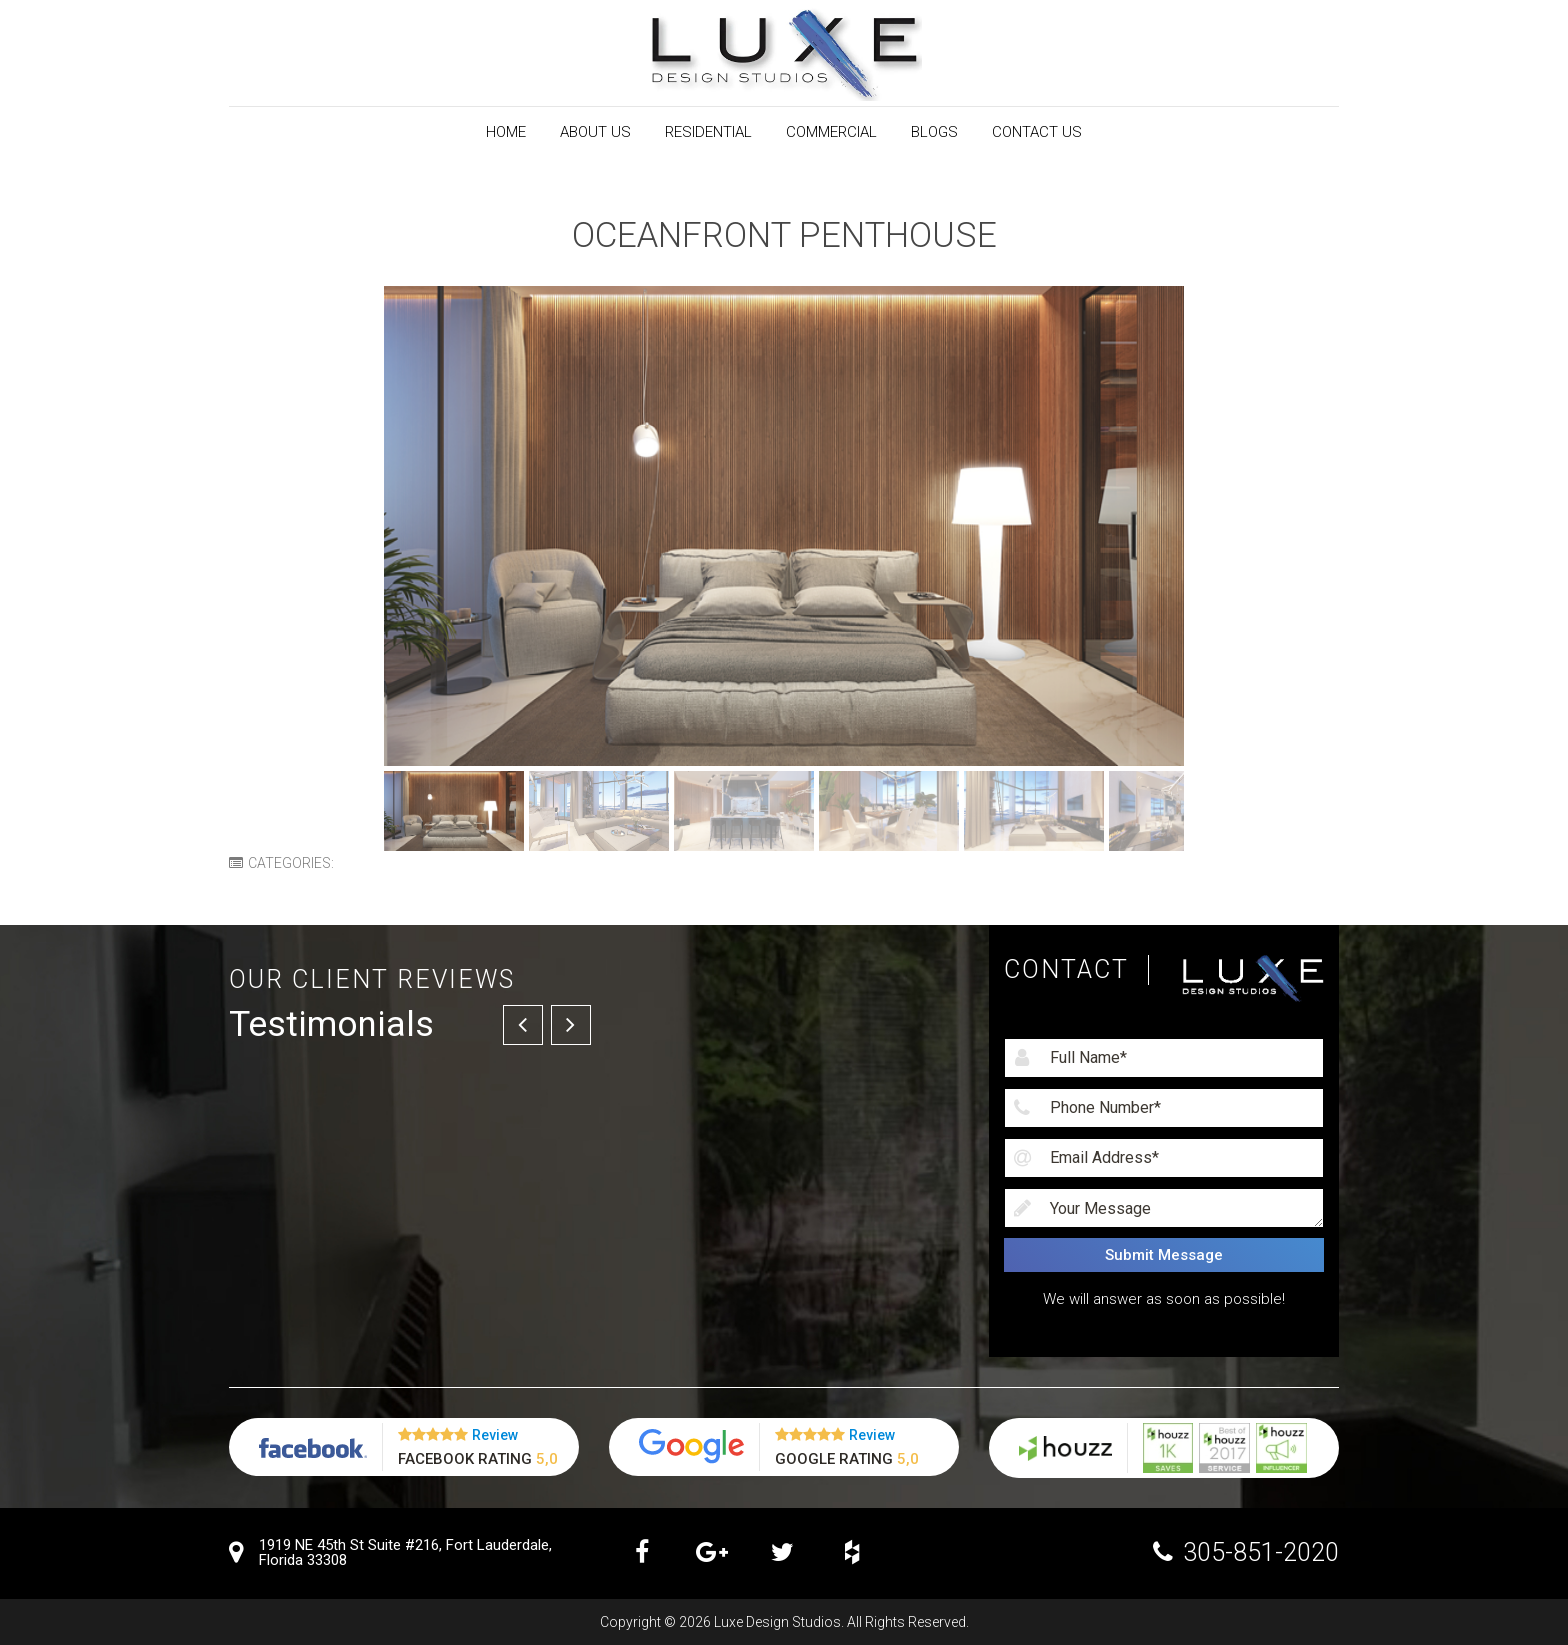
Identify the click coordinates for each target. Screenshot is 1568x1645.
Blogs (934, 132)
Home (506, 132)
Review (495, 1435)
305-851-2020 (1261, 1552)
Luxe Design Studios (777, 1622)
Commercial (831, 132)
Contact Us (1037, 132)
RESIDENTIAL (708, 132)
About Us (595, 132)
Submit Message (1164, 1255)
